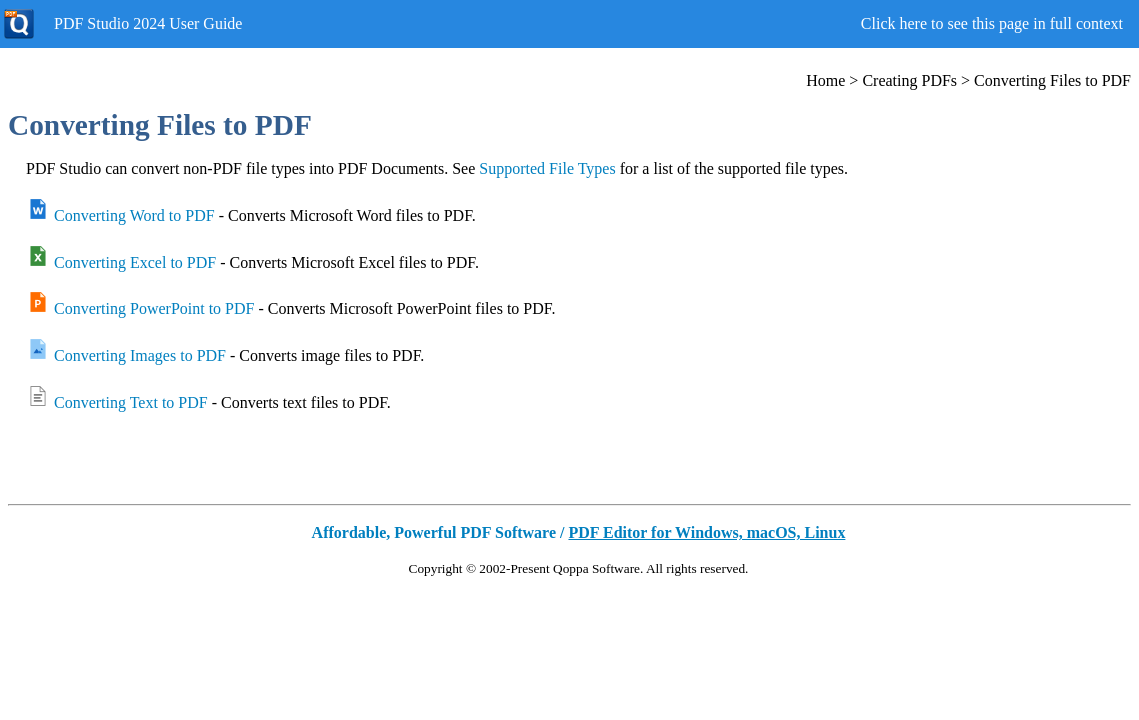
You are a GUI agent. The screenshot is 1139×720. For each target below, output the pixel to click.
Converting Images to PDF (140, 355)
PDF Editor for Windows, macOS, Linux (706, 532)
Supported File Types (547, 168)
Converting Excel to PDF (135, 262)
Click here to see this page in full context (992, 23)
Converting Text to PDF (131, 402)
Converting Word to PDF (134, 215)
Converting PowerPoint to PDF (154, 308)
